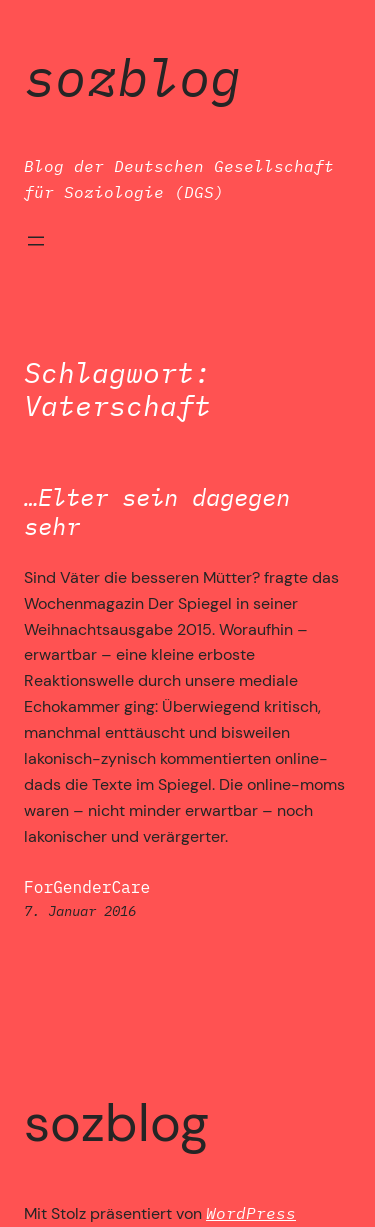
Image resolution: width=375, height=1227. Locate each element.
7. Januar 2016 (80, 911)
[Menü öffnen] (36, 241)
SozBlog (132, 76)
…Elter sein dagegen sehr (157, 512)
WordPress (251, 1212)
